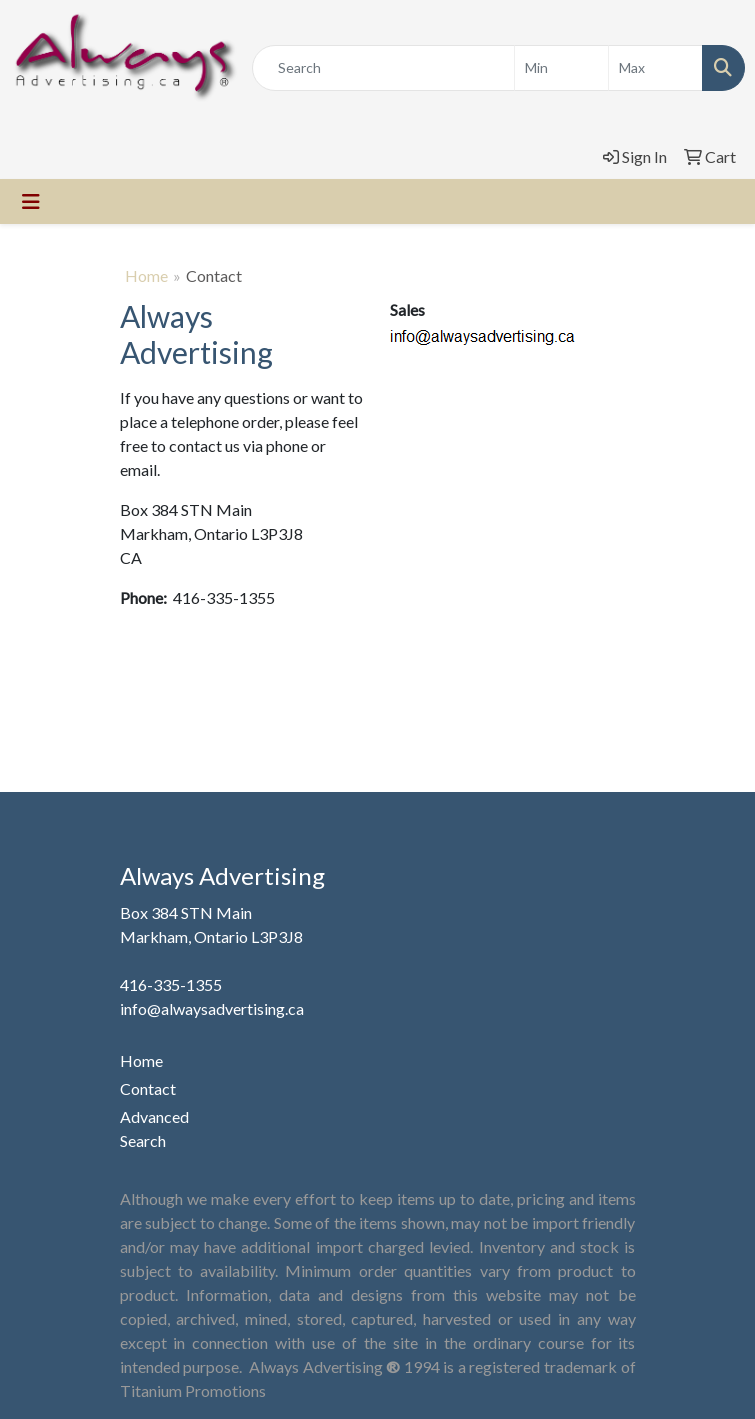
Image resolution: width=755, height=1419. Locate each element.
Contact (148, 1088)
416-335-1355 (171, 984)
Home (146, 275)
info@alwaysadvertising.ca (212, 1008)
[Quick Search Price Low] (561, 68)
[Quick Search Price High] (655, 68)
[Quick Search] (383, 68)
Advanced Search (154, 1128)
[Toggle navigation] (31, 201)
